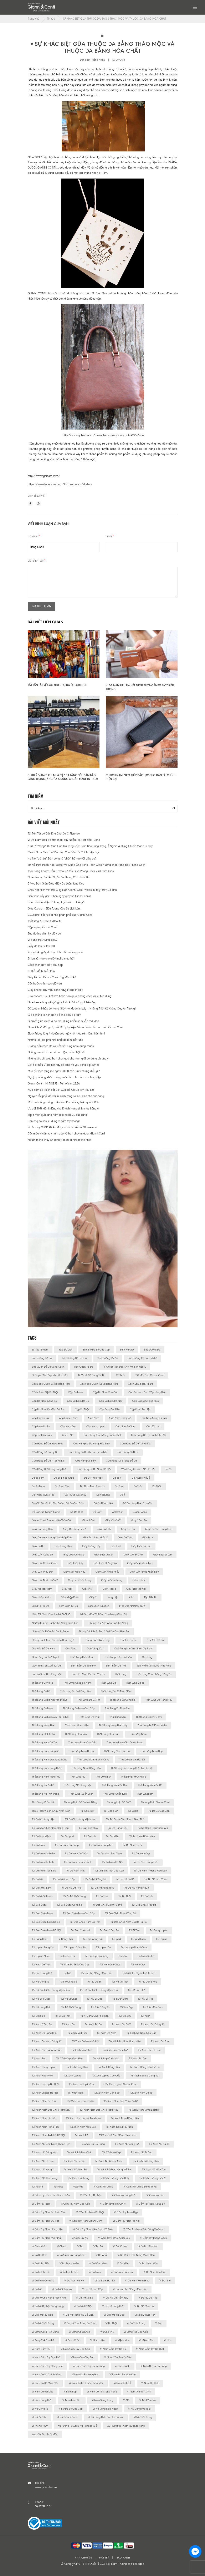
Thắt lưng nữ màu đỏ (150, 1785)
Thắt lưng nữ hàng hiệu (78, 1785)
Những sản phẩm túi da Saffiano (50, 1631)
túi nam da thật (41, 1964)
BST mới (120, 1375)
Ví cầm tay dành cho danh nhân (51, 2195)
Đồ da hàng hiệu (103, 1503)
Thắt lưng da (108, 1682)
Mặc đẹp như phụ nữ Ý (132, 1605)
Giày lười (116, 1546)
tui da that (102, 1896)
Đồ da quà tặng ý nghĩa (46, 1511)
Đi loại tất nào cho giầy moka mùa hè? (51, 958)
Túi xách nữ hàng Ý (43, 2169)
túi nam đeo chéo (110, 1964)
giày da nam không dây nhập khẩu (52, 1537)
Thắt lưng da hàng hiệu (158, 1699)
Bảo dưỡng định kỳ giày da (44, 933)
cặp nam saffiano (126, 1426)
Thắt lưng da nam (42, 1708)
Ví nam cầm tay (41, 2348)
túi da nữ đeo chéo (155, 1879)
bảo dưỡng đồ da (42, 1358)
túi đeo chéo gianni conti (107, 1904)
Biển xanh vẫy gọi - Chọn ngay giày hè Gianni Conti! (59, 896)
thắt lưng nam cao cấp (82, 1742)
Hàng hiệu (112, 1597)
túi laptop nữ (67, 1956)
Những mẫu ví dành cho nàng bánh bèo (55, 1623)
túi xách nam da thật (44, 2101)
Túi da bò (133, 1810)
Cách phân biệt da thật (45, 1392)
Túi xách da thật (160, 2041)
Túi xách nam (75, 2092)
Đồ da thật (76, 1511)
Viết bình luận (37, 560)
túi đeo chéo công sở (69, 1904)
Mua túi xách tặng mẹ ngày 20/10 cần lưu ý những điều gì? (64, 1071)
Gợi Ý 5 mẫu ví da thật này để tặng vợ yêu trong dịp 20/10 (63, 1064)
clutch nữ (67, 1435)
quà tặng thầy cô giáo (118, 1657)
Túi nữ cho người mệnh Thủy (139, 1973)
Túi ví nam (125, 2015)
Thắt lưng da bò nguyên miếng (49, 1699)
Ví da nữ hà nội (83, 2306)
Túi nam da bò (146, 1956)
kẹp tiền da (150, 1597)
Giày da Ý (147, 1537)
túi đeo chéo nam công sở (120, 1913)
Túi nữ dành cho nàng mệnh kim (51, 1990)
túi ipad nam (138, 1939)
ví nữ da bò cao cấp (70, 2408)
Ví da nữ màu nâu (42, 2314)
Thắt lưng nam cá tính (45, 1742)
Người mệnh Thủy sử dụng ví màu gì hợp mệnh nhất (59, 1139)
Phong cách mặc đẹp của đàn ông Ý (53, 1640)
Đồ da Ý (97, 1511)
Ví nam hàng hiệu (42, 2400)
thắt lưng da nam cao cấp (78, 1708)
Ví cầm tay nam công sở (150, 2203)
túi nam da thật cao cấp (74, 1964)
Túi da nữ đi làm (41, 1887)
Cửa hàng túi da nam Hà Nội (94, 1469)
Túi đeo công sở (109, 1930)
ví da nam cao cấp (154, 2272)
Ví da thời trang (136, 2323)
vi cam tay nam (156, 2195)
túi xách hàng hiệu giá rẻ (145, 2067)
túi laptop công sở (75, 1947)
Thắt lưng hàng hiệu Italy (113, 1725)
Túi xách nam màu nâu (119, 2126)
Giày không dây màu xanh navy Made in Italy (55, 989)
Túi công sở (111, 1810)
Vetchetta (78, 2186)
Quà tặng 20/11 (95, 1648)
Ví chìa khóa (39, 2246)
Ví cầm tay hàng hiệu (124, 2195)
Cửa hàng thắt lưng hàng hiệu (49, 1469)
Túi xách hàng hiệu (109, 2067)
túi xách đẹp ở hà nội (106, 2058)
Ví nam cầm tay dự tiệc (118, 2357)
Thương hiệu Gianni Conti (155, 1802)
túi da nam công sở (100, 1845)
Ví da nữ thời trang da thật (79, 2323)
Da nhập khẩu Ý (141, 1477)
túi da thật (147, 1896)
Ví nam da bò (122, 2366)
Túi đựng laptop (159, 1930)
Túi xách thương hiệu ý (152, 2178)
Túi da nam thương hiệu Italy (150, 1870)
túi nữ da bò (94, 1981)
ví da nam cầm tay (122, 2272)
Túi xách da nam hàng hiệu (125, 2041)
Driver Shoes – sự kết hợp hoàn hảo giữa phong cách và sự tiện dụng (69, 996)
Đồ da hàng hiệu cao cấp (138, 1503)
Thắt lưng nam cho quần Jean (124, 1742)
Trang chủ (33, 18)
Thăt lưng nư (77, 1776)
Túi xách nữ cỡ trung (93, 2144)
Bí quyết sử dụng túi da (91, 1375)
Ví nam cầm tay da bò (113, 2348)
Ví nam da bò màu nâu (45, 2383)
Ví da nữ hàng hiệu (113, 2306)
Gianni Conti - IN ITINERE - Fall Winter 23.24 (54, 1083)
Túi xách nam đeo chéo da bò (121, 2101)
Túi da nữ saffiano (42, 1896)
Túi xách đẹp (39, 2058)
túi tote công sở (100, 2007)
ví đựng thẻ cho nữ (43, 2340)
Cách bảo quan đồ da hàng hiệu (51, 1383)
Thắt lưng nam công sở (45, 1751)
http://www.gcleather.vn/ (44, 476)
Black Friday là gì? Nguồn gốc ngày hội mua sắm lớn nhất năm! (66, 1033)
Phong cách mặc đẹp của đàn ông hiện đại (104, 1631)
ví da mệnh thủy (69, 2272)
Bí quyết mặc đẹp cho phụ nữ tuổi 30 (124, 1366)
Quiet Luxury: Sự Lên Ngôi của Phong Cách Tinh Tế (58, 877)
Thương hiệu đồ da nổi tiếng (80, 1802)
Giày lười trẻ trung (111, 1580)
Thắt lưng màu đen (76, 1734)
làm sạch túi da (68, 1605)
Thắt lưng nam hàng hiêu (46, 1768)
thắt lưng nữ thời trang (45, 1793)
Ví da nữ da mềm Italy (115, 2297)
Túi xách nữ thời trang (44, 2178)
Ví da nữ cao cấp (92, 2289)
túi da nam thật (75, 1870)
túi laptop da (103, 1947)
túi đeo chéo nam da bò (46, 1921)
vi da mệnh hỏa (148, 2263)
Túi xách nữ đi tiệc (74, 2161)
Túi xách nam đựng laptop (143, 2109)
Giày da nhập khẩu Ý (95, 1537)
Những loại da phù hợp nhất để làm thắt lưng (55, 1039)
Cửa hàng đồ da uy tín (45, 1452)
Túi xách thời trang (78, 2178)
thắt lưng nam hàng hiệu (86, 1768)
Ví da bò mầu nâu (148, 2246)
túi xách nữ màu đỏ (75, 2169)
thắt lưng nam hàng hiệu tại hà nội (132, 1768)
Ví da (80, 2246)
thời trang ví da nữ (43, 1802)
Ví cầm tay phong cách (153, 2237)
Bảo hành (123, 2557)
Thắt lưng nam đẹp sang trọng (49, 1759)
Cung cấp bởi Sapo (132, 2563)
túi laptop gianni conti (134, 1947)
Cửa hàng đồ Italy (85, 1460)
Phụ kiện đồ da (155, 1640)
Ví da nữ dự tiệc (147, 2297)
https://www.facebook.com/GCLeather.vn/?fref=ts (60, 484)
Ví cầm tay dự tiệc (90, 2195)
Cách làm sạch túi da (140, 1383)
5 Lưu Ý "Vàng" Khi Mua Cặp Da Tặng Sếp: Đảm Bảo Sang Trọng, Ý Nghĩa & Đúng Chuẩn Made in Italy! (90, 846)
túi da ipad (67, 1836)
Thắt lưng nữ (103, 1776)
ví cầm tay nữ (80, 2237)
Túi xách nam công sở (106, 2092)
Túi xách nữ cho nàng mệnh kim (117, 2135)
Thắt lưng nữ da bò (43, 1785)
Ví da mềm (123, 2263)
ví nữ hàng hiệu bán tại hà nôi (105, 2417)
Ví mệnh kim (122, 2340)
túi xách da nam (106, 2032)
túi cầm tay (87, 1810)
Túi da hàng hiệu (117, 1827)
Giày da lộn (128, 1529)
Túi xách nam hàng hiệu (46, 2126)
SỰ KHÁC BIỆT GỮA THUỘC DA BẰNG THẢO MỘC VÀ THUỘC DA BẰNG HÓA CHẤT (105, 47)
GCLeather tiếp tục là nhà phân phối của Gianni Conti (60, 914)
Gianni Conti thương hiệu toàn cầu (52, 1520)
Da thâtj (157, 1486)
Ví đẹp (158, 2323)
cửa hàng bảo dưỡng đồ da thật (102, 1435)
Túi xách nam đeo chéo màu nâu (99, 2109)
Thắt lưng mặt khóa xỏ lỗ (152, 1725)
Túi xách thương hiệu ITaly (114, 2178)
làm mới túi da (40, 1605)
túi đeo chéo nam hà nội (46, 1930)
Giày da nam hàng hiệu (158, 1529)
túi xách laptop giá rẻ (81, 2084)
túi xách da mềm (77, 2032)
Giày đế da (38, 1546)
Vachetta (58, 2186)
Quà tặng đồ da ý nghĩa (46, 1657)
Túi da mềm (112, 1836)
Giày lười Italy (75, 1563)
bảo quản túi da (83, 1366)
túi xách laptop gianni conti (121, 2084)
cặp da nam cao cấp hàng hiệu (147, 1392)
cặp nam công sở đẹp (154, 1418)
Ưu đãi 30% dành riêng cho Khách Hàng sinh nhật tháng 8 (63, 1108)
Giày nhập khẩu (70, 1597)
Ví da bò (98, 2246)
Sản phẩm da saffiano (83, 1665)
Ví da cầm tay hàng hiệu (71, 2255)
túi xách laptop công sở (144, 2075)
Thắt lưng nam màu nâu (46, 1776)
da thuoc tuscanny (75, 1494)
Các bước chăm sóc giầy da (45, 983)
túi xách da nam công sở (46, 2041)
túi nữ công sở (68, 1981)
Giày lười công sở (73, 1554)
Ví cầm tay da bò (103, 2186)
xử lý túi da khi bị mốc (45, 2434)
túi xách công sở (42, 2024)
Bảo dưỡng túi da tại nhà (142, 1358)
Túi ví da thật (62, 2015)
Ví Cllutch (62, 2246)
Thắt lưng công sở (42, 1682)
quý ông (147, 1657)
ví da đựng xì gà (69, 2263)
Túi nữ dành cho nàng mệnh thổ (99, 1990)
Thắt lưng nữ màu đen (115, 1785)
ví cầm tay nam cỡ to (113, 2203)
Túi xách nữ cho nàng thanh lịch (51, 2144)
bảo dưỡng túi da (108, 1358)
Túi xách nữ (81, 2135)
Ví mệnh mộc (146, 2340)
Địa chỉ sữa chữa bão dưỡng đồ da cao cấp (57, 1503)
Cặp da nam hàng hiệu (145, 1400)
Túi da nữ (37, 1879)
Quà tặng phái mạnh (82, 1657)
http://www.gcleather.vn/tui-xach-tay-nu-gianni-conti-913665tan (103, 435)
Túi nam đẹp (138, 1964)
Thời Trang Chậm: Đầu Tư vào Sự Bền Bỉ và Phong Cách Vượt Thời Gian (71, 871)
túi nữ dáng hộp (147, 1981)
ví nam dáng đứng (42, 2391)
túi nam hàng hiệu (42, 1973)
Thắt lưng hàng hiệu (77, 1725)
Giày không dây (91, 1546)
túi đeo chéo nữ (80, 1930)
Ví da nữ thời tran (145, 2314)
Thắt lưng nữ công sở (133, 1776)
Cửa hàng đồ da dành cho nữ (148, 1435)
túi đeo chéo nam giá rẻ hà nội (128, 1921)
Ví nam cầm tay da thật (150, 2348)
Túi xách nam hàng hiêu (125, 2118)
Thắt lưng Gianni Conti (149, 1716)
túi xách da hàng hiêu (44, 2032)
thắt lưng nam (138, 1734)
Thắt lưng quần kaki (115, 1793)
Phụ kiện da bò (128, 1640)
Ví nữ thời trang (143, 2417)
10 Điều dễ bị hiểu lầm (41, 971)
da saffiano (38, 1486)
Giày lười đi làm (162, 1554)
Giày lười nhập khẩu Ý (45, 1580)
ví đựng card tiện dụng (45, 2331)
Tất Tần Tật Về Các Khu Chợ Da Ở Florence (57, 685)
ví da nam (95, 2272)
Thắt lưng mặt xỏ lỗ (43, 1734)
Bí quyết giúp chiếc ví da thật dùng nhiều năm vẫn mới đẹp (63, 1021)
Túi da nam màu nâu (44, 1870)
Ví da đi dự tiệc (40, 2263)
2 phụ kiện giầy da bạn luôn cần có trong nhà (55, 952)
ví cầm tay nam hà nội (126, 2220)
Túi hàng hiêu (39, 1939)
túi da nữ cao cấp (64, 1879)
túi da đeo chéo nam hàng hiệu (50, 1827)
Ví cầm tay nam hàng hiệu (47, 2229)
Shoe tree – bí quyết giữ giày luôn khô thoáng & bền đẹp (62, 1002)
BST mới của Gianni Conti (149, 1375)
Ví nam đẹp (70, 2391)
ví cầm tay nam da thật (90, 2212)
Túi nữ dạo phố (136, 1990)
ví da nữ (37, 2289)
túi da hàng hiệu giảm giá (153, 1827)
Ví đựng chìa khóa (79, 2331)
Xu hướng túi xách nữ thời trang (126, 2425)
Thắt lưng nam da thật (117, 1751)
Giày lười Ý (139, 1580)
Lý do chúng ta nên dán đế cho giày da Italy (54, 1014)
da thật (138, 1486)
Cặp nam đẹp (68, 1426)
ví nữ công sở (40, 2408)
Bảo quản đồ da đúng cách (48, 1366)
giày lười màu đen (42, 1571)
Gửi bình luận (41, 606)
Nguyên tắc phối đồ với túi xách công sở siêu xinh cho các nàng (66, 1096)
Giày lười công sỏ (42, 1554)
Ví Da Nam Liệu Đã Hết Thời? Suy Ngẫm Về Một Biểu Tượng (64, 839)
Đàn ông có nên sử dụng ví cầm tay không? (54, 1121)
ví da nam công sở (43, 2280)
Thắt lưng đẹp (118, 1716)
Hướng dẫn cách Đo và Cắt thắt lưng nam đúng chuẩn (61, 1046)
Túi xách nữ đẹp (111, 2152)
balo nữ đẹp (127, 1349)
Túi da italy (90, 1836)
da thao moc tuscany (92, 1486)
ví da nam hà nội (105, 2280)
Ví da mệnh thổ (41, 2272)
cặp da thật (82, 1409)
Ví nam (168, 2340)
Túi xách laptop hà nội (45, 2092)
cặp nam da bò (41, 1426)
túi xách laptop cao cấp (106, 2075)
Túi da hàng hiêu (88, 1827)
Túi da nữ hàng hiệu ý (136, 1887)
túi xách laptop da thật (45, 2084)
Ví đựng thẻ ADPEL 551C (42, 939)
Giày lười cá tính (141, 1546)
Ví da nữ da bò (84, 2297)
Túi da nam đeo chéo (109, 1853)
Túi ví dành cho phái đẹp (94, 2015)
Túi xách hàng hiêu (77, 2067)
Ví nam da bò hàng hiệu (85, 2374)
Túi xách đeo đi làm (149, 2050)
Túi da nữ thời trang (74, 1896)
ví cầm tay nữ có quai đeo (114, 2237)
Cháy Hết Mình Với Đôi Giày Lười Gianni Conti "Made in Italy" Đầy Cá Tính (72, 889)
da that (119, 1486)
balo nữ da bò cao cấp (96, 1349)
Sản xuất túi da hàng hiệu (47, 1674)
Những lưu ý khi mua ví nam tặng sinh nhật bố (56, 1052)
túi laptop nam (40, 1956)
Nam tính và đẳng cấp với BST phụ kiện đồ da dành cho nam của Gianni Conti (75, 1027)
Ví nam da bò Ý (122, 2383)
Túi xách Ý (37, 2186)
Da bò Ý (117, 1477)
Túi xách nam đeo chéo (80, 2101)
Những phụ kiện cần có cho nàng (108, 1623)
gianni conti (140, 1511)
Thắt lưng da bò (41, 1691)
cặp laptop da (40, 1418)
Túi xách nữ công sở (127, 2144)
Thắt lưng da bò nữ (88, 1699)
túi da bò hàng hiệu (43, 1819)
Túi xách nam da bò (141, 2092)
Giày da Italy (104, 1529)
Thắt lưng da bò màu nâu (116, 1691)
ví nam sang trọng (102, 2400)
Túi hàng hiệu (65, 1939)
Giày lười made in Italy (140, 1563)
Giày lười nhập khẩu (107, 1571)
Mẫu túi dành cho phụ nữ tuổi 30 (51, 1614)
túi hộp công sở (92, 1939)
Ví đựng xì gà (72, 2340)
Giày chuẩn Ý (113, 1520)
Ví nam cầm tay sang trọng (89, 2366)
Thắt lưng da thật (89, 1716)
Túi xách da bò (93, 2024)
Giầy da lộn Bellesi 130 (41, 946)
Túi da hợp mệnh (41, 1836)
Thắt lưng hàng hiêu (43, 1725)
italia (131, 1597)
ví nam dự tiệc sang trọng (102, 2391)
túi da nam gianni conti (78, 1862)
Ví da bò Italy (120, 2246)
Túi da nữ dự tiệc (71, 1887)
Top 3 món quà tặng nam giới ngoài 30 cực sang (57, 1114)
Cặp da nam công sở (44, 1400)
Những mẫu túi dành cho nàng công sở (103, 1614)
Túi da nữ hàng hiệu (102, 1887)
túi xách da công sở (152, 2024)
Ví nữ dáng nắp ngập (105, 2408)
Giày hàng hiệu (63, 1546)
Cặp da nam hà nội (110, 1400)
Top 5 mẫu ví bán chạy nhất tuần (51, 1810)
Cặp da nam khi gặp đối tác (48, 1409)
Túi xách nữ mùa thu (154, 2169)
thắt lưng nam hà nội (132, 1759)
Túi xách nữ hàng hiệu (146, 2161)
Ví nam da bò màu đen (122, 2374)
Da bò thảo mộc (93, 1477)
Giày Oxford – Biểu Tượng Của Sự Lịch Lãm (54, 908)
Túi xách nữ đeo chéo (79, 2152)
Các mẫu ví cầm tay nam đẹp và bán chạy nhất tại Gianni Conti (66, 1133)
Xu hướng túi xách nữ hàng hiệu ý (77, 2425)
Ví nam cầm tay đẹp (82, 2357)
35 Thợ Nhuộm (40, 1349)
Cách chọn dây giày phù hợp (45, 964)
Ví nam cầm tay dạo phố (46, 2357)
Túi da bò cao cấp (159, 1810)
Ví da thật (111, 2323)
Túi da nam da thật (76, 1853)
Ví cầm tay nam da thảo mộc (49, 2212)
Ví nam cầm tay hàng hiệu (47, 2366)
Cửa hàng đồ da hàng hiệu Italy (91, 1443)
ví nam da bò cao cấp (153, 2366)
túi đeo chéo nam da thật (85, 1921)
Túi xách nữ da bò (159, 2144)
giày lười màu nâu (74, 1571)
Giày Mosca (109, 1588)
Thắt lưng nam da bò (82, 1751)
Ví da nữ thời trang (43, 2323)
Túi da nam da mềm (43, 1853)
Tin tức (51, 18)
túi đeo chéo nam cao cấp (78, 1913)
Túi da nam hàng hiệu (145, 1862)
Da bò (168, 1469)
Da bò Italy (38, 1477)
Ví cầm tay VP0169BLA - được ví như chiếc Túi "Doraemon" (62, 1127)
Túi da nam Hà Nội (112, 1862)
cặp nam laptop (95, 1426)
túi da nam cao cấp (67, 1845)
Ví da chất (101, 2255)
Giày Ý (93, 1597)
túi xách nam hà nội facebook (83, 2118)
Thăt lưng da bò (135, 1682)
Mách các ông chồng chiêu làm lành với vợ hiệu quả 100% (63, 1102)
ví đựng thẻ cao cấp (136, 2331)
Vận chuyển (83, 2557)
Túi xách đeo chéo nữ (115, 2050)
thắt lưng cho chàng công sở (153, 1674)
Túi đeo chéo (39, 1904)
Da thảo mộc (62, 1486)
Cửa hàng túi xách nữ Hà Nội (138, 1469)
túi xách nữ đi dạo (141, 2152)
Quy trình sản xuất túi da (46, 1665)
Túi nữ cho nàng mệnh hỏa (96, 1973)
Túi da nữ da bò (125, 1879)
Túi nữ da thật (120, 1981)
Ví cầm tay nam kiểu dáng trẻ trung (143, 2229)
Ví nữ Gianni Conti (67, 2417)
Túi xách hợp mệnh (42, 2075)
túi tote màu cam (153, 2007)
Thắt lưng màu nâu (108, 1734)
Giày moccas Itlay (42, 1588)
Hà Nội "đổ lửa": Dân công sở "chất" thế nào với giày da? (62, 858)
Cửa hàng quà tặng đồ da (121, 1460)
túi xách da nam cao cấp (141, 2032)
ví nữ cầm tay (147, 2400)
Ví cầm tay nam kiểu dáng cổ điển (93, 2229)
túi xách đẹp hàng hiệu (69, 2058)
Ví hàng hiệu (97, 2340)
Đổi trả (104, 2557)
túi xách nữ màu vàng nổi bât (114, 2169)
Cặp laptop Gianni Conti (42, 927)
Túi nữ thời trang (71, 2007)
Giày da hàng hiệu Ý (75, 1529)
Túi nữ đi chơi (69, 1998)
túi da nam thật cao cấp (109, 1870)
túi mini (123, 1956)
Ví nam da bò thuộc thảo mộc (86, 2383)
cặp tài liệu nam (42, 1435)
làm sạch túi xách (98, 1605)
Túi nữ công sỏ (40, 1981)
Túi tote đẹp (126, 2007)
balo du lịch (65, 1349)
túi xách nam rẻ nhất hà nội (48, 2135)
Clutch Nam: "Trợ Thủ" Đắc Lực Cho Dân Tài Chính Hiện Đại (63, 852)
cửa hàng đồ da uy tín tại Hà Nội (87, 1452)
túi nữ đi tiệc (145, 1998)
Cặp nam (93, 1418)
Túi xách (145, 2015)
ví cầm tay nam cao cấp (75, 2203)
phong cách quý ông (97, 1640)
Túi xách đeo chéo (81, 2050)
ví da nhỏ (165, 2280)
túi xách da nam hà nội (85, 2041)
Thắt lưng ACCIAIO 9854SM (44, 921)
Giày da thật (125, 1537)
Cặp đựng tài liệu (140, 1409)
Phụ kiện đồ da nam (43, 1648)
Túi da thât (124, 1896)
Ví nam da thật (150, 2383)
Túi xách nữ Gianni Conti (109, 2161)
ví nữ (126, 2400)
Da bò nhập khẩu (64, 1477)
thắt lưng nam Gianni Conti (93, 1759)
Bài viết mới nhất (44, 822)
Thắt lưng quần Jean (81, 1793)
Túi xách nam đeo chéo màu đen (51, 2109)
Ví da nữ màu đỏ (144, 2306)
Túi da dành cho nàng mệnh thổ (125, 1819)
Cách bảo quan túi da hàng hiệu (99, 1383)
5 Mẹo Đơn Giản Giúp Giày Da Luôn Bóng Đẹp (56, 883)
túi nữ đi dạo (94, 1998)
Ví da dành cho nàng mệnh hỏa (136, 2255)
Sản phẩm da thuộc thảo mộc (154, 1665)
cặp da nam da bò (78, 1400)
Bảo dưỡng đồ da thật (74, 1358)
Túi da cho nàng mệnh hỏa (80, 1819)
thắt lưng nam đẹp (151, 1751)
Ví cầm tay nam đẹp (126, 2212)
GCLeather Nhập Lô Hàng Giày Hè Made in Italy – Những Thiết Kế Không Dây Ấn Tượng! (82, 1008)
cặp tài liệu (153, 1426)
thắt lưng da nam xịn (117, 1708)
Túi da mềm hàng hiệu (142, 1836)
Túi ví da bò (38, 2015)
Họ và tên (34, 536)
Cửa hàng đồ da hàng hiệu (47, 1443)
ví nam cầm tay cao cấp (75, 2348)
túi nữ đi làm (120, 1998)
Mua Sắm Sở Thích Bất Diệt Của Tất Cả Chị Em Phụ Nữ (61, 1089)
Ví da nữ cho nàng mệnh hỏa (130, 2289)
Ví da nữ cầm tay (62, 2289)
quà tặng (70, 1648)
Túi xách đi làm (138, 2058)
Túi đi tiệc (134, 1930)
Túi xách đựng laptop (44, 2067)
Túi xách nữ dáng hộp (44, 2152)
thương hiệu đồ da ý (119, 1802)
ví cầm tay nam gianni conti (86, 2220)
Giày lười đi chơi (133, 1554)
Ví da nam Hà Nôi (74, 2280)
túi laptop (161, 1939)
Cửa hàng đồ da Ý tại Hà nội (48, 1460)
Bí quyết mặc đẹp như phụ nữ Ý (50, 1375)
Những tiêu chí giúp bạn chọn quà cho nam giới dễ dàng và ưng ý (68, 1058)
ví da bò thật (39, 2255)
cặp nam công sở (119, 1418)
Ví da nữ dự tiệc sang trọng (48, 2306)
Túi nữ (67, 1973)
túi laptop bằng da (42, 1947)
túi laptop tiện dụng (96, 1956)
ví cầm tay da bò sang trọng (140, 2186)
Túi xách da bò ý (121, 2024)
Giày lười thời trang (79, 1580)
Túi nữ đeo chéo (41, 1998)
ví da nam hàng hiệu (137, 2280)
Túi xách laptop (72, 2075)
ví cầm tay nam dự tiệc (45, 2220)
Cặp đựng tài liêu (109, 1409)
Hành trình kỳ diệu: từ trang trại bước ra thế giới (56, 902)
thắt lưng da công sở (122, 1699)
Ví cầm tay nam (41, 2203)
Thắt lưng (120, 1674)
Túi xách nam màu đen (83, 2126)
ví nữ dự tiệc (39, 2417)
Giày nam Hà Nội (136, 1588)
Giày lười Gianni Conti (44, 1563)
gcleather (117, 1511)
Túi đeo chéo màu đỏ (144, 1904)
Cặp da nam (75, 1392)
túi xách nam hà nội (44, 2118)
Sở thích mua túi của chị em (88, 1674)
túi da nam (38, 1845)
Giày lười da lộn (103, 1554)
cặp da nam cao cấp (105, 1392)
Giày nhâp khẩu (41, 1597)
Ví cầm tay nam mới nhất (46, 2237)
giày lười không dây (105, 1563)
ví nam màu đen (71, 2400)
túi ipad (116, 1939)
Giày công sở (139, 1520)
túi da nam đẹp (141, 1853)
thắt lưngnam (145, 1793)
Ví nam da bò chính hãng (46, 2374)
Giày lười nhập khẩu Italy (144, 1571)
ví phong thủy (40, 2425)
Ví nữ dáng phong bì (139, 2408)
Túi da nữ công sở (95, 1879)
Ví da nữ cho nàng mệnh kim (49, 2297)
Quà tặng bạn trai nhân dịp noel (133, 1648)
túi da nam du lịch (43, 1862)
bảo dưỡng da (152, 1349)
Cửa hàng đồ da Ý (127, 1452)
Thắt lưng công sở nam (77, 1682)
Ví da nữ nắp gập (114, 2314)
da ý (122, 1494)
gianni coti (88, 1520)
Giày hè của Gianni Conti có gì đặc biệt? (52, 977)
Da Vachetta (103, 1494)
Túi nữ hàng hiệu (41, 2007)
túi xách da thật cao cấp (46, 2050)
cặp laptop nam (68, 1418)
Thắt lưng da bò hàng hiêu (75, 1691)
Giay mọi (67, 1588)
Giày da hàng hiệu (42, 1529)
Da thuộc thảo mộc (43, 1494)
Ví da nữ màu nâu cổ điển (78, 2314)
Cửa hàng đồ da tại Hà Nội (135, 1443)
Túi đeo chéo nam (42, 1913)
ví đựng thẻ (107, 2331)
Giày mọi (87, 1588)
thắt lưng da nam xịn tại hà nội (50, 1716)
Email (110, 536)
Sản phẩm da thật (116, 1665)
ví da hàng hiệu (98, 2263)
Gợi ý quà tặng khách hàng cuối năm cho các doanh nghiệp (64, 1077)
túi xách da (68, 2024)
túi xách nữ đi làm (42, 2161)
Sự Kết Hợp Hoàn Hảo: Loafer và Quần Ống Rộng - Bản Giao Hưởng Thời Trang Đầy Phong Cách (86, 864)
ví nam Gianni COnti (139, 2391)
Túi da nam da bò (132, 1845)
